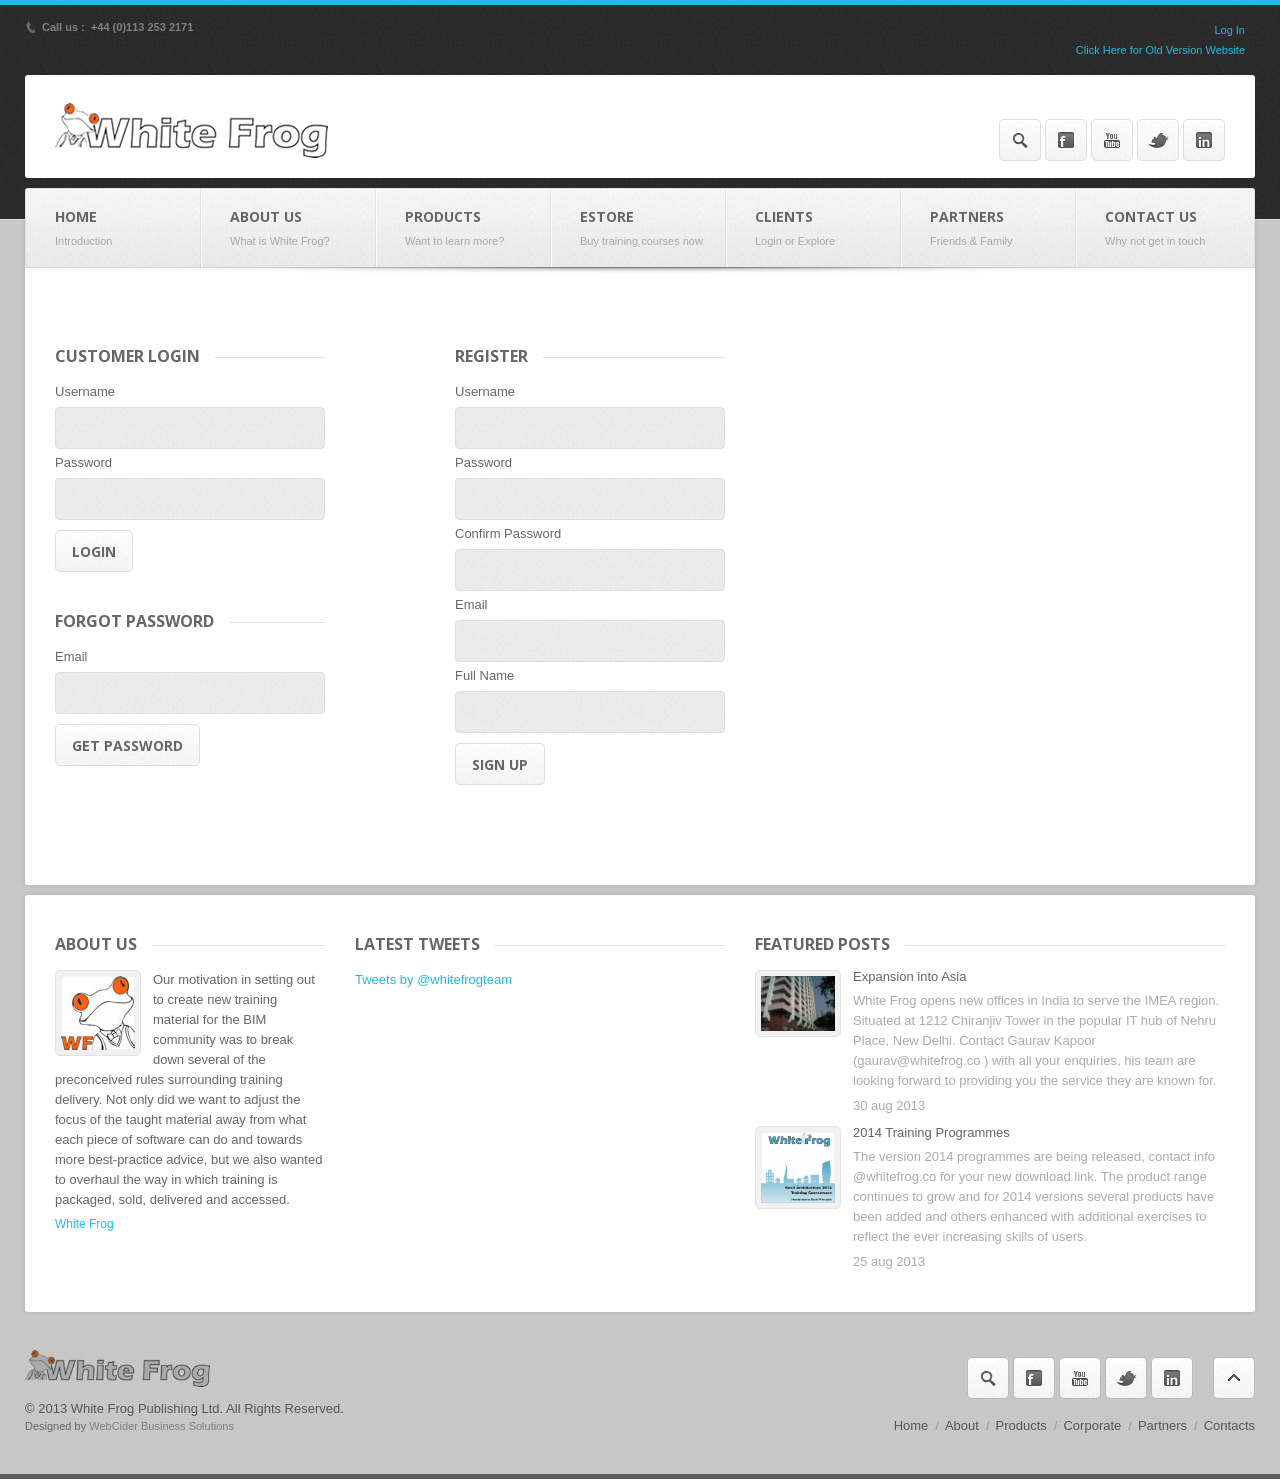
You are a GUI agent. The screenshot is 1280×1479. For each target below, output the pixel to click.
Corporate (1092, 1425)
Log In (1229, 30)
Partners (988, 228)
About (962, 1425)
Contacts (1229, 1425)
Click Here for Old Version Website (1160, 50)
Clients (813, 228)
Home (113, 228)
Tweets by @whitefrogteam (433, 979)
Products (463, 228)
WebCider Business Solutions (161, 1426)
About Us (288, 228)
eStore (638, 228)
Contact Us (1165, 228)
